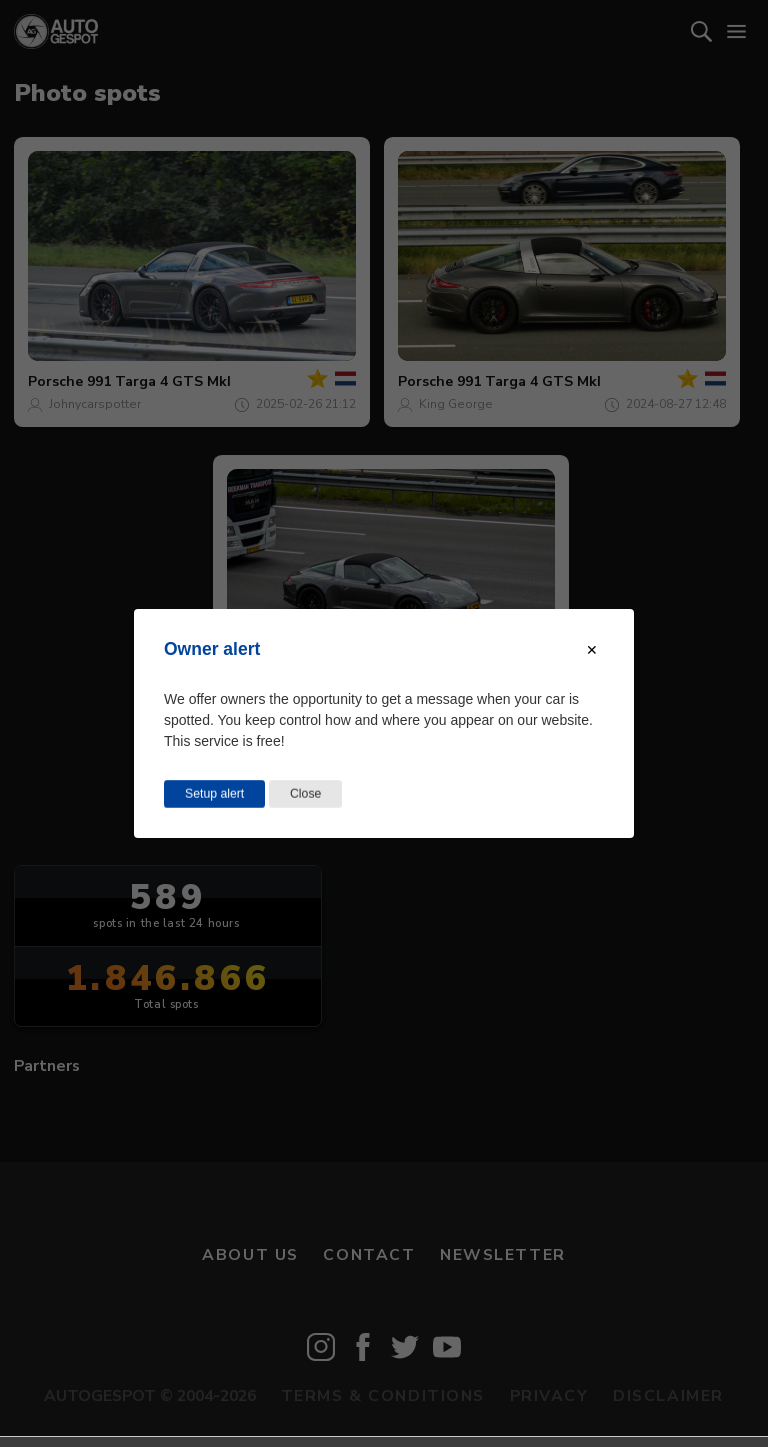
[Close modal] (592, 650)
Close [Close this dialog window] (305, 794)
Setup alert (214, 794)
